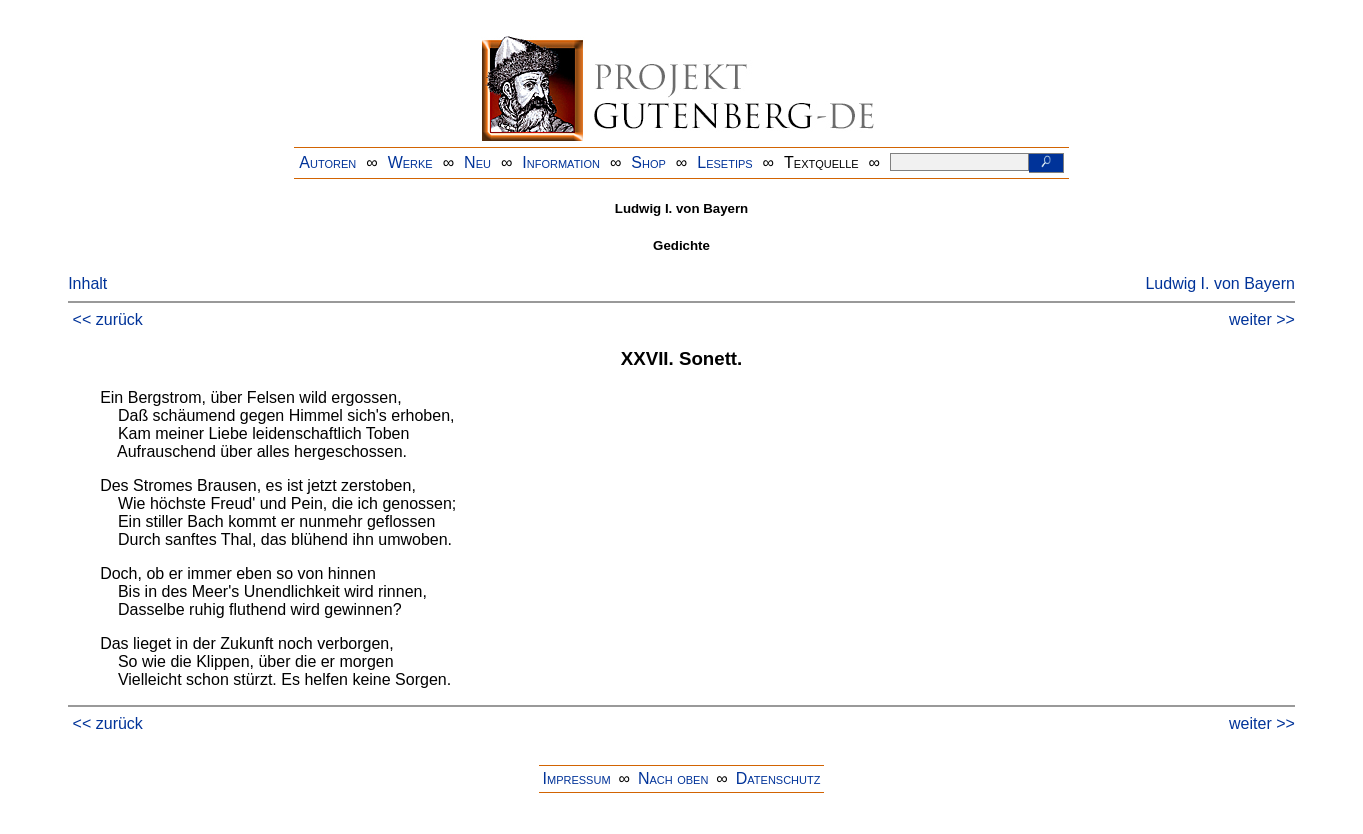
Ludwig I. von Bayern (1219, 283)
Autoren (327, 162)
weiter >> (1262, 319)
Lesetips (724, 162)
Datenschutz (778, 778)
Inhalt (87, 283)
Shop (648, 162)
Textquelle (821, 162)
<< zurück (108, 319)
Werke (410, 162)
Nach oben (673, 778)
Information (561, 162)
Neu (477, 162)
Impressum (577, 778)
